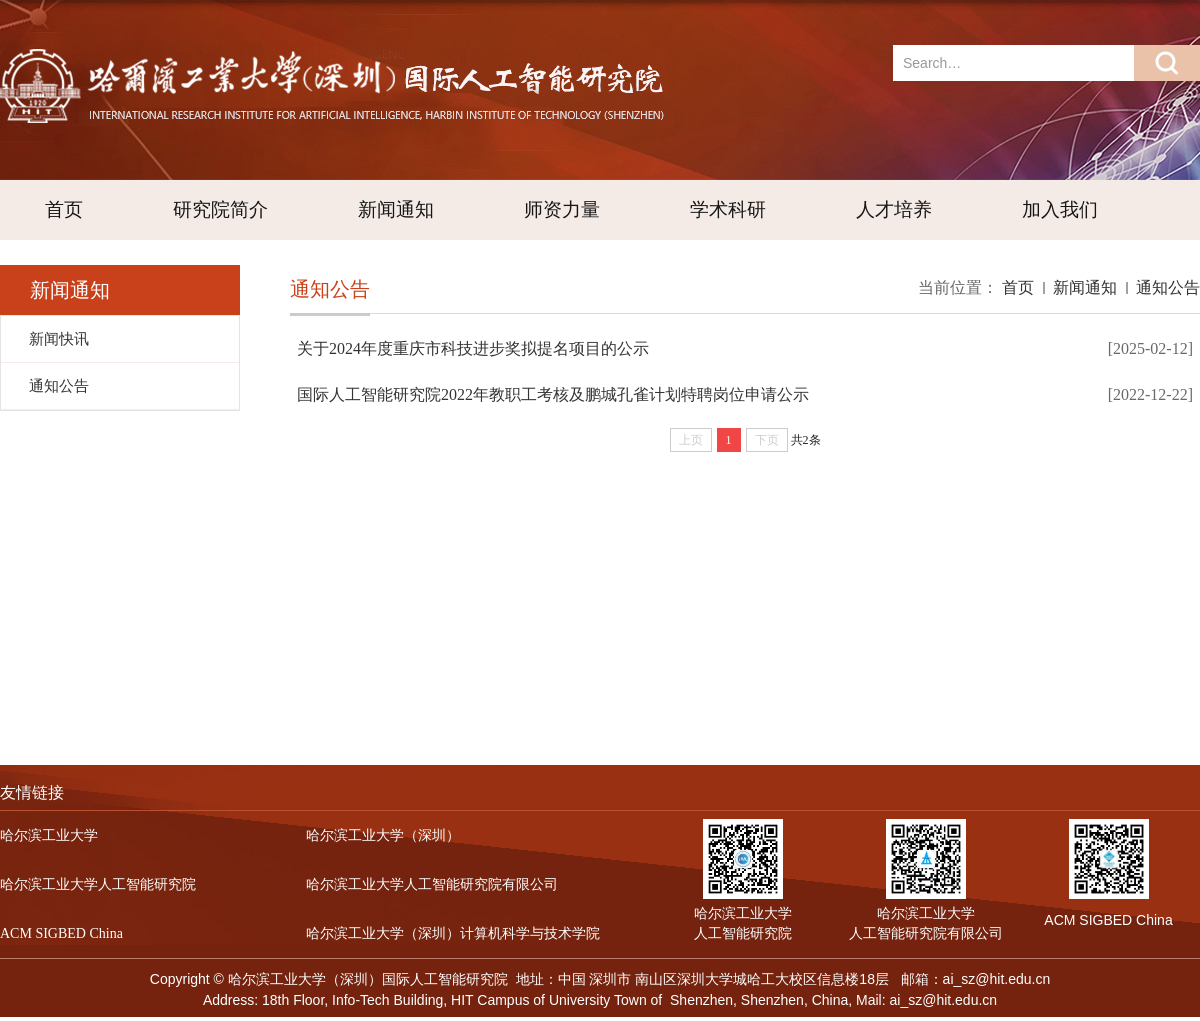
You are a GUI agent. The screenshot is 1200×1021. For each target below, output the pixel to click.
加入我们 (1060, 209)
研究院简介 (220, 209)
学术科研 (728, 209)
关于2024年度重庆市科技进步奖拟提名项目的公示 (473, 348)
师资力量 (562, 209)
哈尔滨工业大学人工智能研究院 (98, 884)
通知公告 (1168, 287)
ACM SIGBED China (61, 933)
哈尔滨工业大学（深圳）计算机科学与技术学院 (453, 933)
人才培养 (894, 209)
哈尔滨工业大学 (49, 835)
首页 (64, 209)
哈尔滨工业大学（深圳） (383, 835)
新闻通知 (396, 209)
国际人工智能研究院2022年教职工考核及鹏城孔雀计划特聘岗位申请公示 (553, 394)
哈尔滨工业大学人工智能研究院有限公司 (432, 884)
